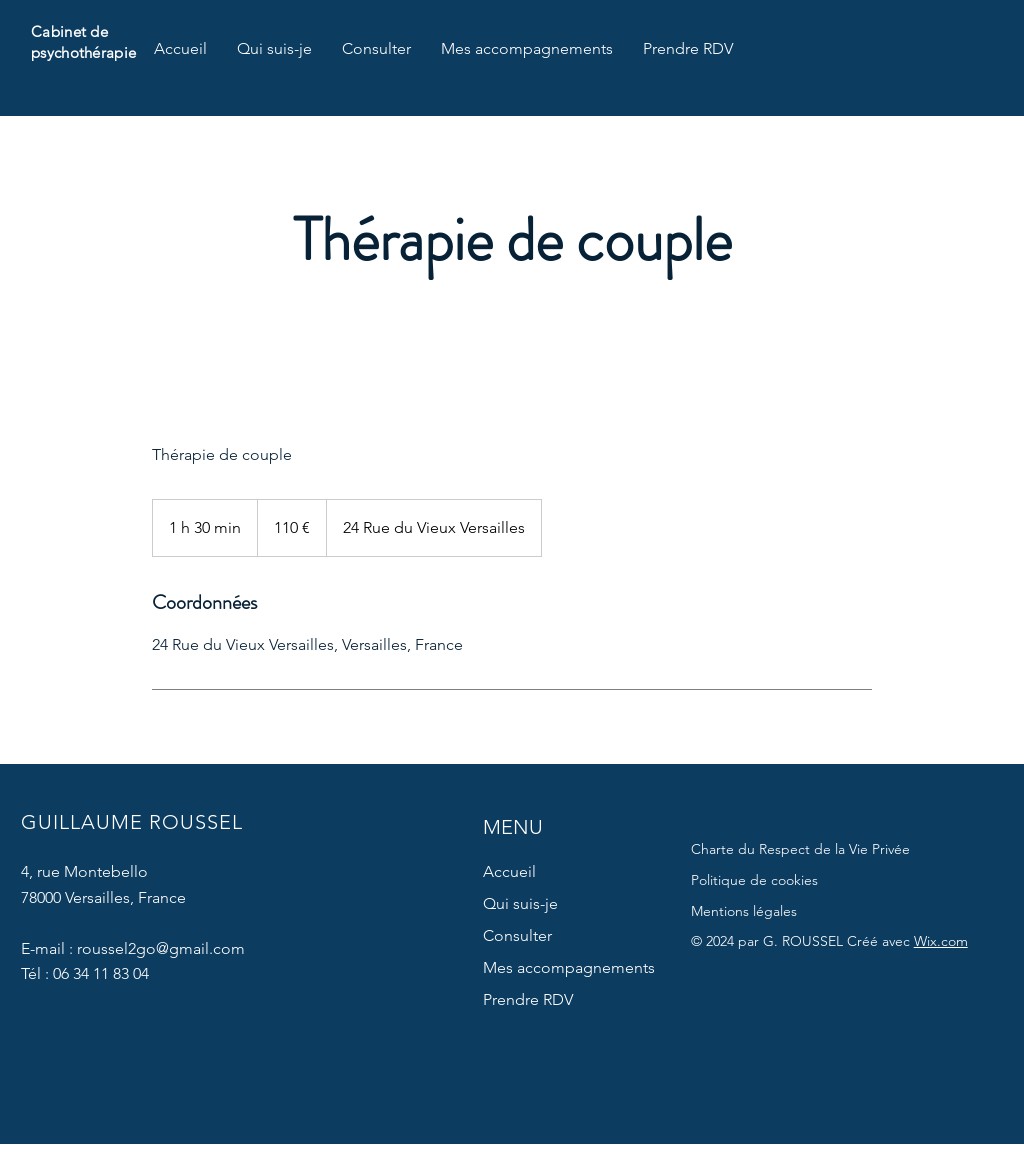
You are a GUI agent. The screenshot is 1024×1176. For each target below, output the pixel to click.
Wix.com (941, 941)
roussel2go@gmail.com (161, 948)
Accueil (509, 871)
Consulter (517, 935)
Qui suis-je (520, 903)
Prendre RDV (528, 999)
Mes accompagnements (569, 967)
